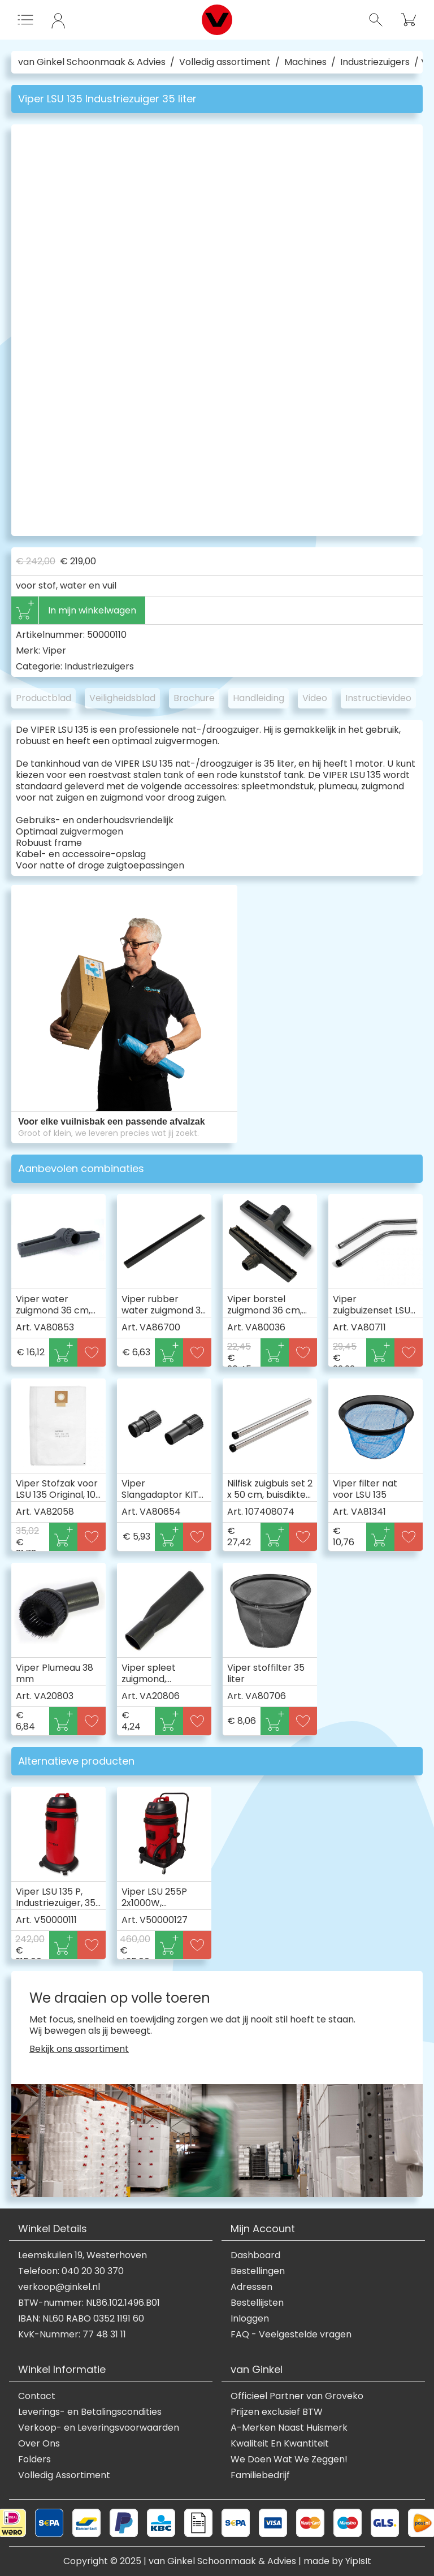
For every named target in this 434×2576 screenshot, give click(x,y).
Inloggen (250, 2318)
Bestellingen (258, 2271)
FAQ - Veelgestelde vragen (291, 2334)
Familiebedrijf (260, 2475)
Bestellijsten (257, 2303)
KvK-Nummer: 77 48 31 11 (72, 2334)
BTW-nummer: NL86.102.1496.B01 (89, 2303)
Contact (36, 2396)
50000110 (107, 634)
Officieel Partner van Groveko (297, 2396)
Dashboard (255, 2255)
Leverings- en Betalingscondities (90, 2412)
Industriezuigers (375, 62)
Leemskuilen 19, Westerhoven (82, 2255)
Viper (54, 650)
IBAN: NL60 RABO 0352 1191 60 (81, 2318)
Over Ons (39, 2443)
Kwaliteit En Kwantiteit (280, 2443)
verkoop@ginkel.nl (59, 2287)
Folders (34, 2459)
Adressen (251, 2287)
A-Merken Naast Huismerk (289, 2428)
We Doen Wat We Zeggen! (289, 2459)
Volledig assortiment (225, 62)
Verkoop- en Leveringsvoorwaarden (98, 2428)
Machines (305, 62)
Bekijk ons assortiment (79, 2049)
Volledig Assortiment (64, 2475)
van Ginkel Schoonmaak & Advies (92, 62)
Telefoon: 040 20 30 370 (71, 2271)
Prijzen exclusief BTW (277, 2412)
